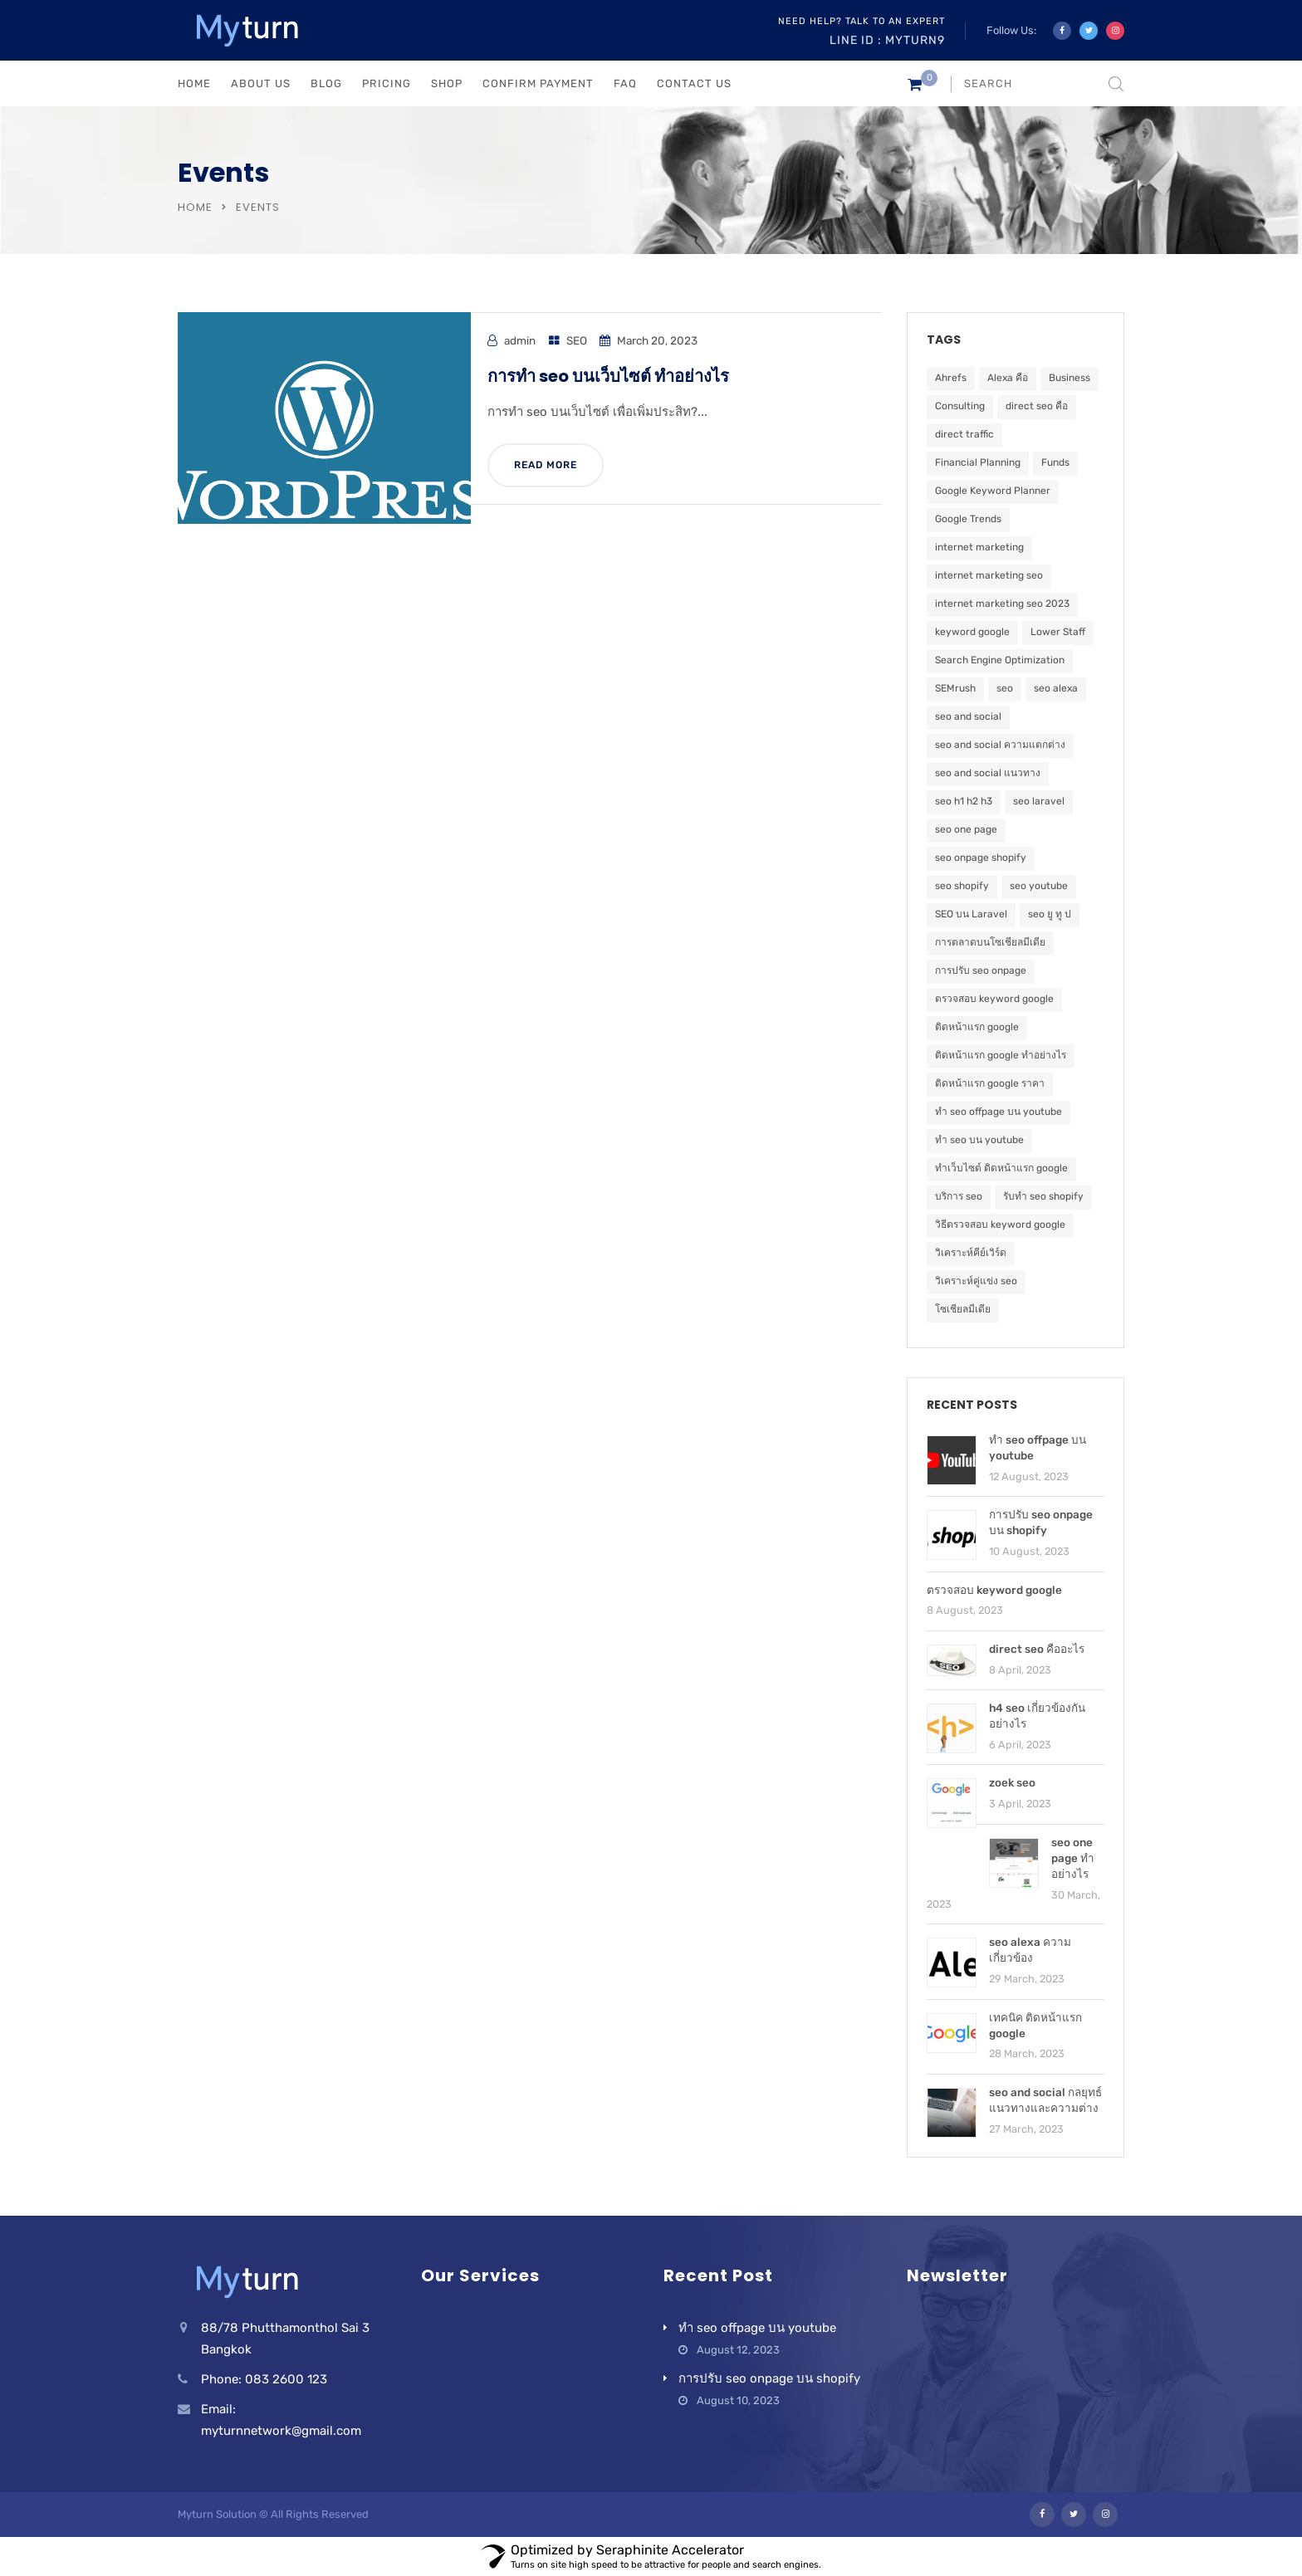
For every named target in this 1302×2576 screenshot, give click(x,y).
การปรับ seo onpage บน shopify (769, 2378)
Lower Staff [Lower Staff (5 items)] (1057, 632)
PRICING (386, 83)
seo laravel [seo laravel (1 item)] (1039, 801)
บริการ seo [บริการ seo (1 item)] (958, 1196)
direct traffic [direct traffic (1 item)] (964, 434)
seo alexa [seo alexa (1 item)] (1056, 688)
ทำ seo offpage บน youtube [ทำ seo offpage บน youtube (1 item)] (998, 1111)
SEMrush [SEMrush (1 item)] (955, 688)
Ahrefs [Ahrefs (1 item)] (951, 378)
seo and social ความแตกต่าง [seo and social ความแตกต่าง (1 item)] (1000, 744)
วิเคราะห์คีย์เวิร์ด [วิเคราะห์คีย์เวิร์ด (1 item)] (970, 1253)
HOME (194, 83)
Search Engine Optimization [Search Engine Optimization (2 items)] (1000, 660)
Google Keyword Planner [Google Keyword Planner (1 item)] (992, 490)
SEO (576, 340)
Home (195, 207)
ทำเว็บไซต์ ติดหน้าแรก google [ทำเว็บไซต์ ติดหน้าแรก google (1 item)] (1001, 1168)
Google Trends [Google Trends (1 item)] (968, 519)
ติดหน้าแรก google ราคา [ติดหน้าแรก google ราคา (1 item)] (990, 1083)
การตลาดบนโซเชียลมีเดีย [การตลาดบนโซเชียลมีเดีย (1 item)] (990, 942)
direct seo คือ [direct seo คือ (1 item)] (1037, 406)
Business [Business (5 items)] (1069, 378)
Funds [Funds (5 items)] (1055, 462)
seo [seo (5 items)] (1004, 688)
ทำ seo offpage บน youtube (757, 2327)
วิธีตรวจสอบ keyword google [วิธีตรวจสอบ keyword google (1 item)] (1000, 1224)
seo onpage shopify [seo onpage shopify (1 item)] (980, 857)
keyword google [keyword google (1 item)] (972, 632)
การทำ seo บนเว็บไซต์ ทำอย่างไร (608, 376)
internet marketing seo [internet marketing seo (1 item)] (989, 575)
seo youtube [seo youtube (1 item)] (1039, 886)
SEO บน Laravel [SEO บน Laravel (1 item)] (971, 914)
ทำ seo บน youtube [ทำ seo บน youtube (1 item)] (979, 1140)
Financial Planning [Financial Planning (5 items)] (978, 462)
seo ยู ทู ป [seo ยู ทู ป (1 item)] (1049, 914)
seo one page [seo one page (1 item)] (966, 829)
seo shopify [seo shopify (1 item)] (962, 886)
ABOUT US (261, 83)
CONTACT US (694, 83)
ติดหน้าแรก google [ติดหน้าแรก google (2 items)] (977, 1027)
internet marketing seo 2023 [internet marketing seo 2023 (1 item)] (1002, 603)
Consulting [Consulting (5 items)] (960, 406)
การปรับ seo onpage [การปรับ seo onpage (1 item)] (980, 970)
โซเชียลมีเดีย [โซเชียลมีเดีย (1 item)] (963, 1309)
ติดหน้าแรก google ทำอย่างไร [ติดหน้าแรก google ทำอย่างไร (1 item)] (1000, 1055)
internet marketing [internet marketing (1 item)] (979, 547)
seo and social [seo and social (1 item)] (968, 716)
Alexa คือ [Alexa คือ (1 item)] (1007, 378)
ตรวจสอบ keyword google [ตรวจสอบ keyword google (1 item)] (994, 998)
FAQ (625, 83)
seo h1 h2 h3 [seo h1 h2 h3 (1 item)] (963, 801)
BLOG (326, 83)
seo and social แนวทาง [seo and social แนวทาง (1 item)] (987, 773)
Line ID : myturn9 (887, 40)
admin (520, 340)
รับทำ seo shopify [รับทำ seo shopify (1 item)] (1043, 1196)
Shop (447, 83)
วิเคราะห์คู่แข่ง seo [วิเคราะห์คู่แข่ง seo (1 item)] (976, 1281)
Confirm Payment (538, 83)
